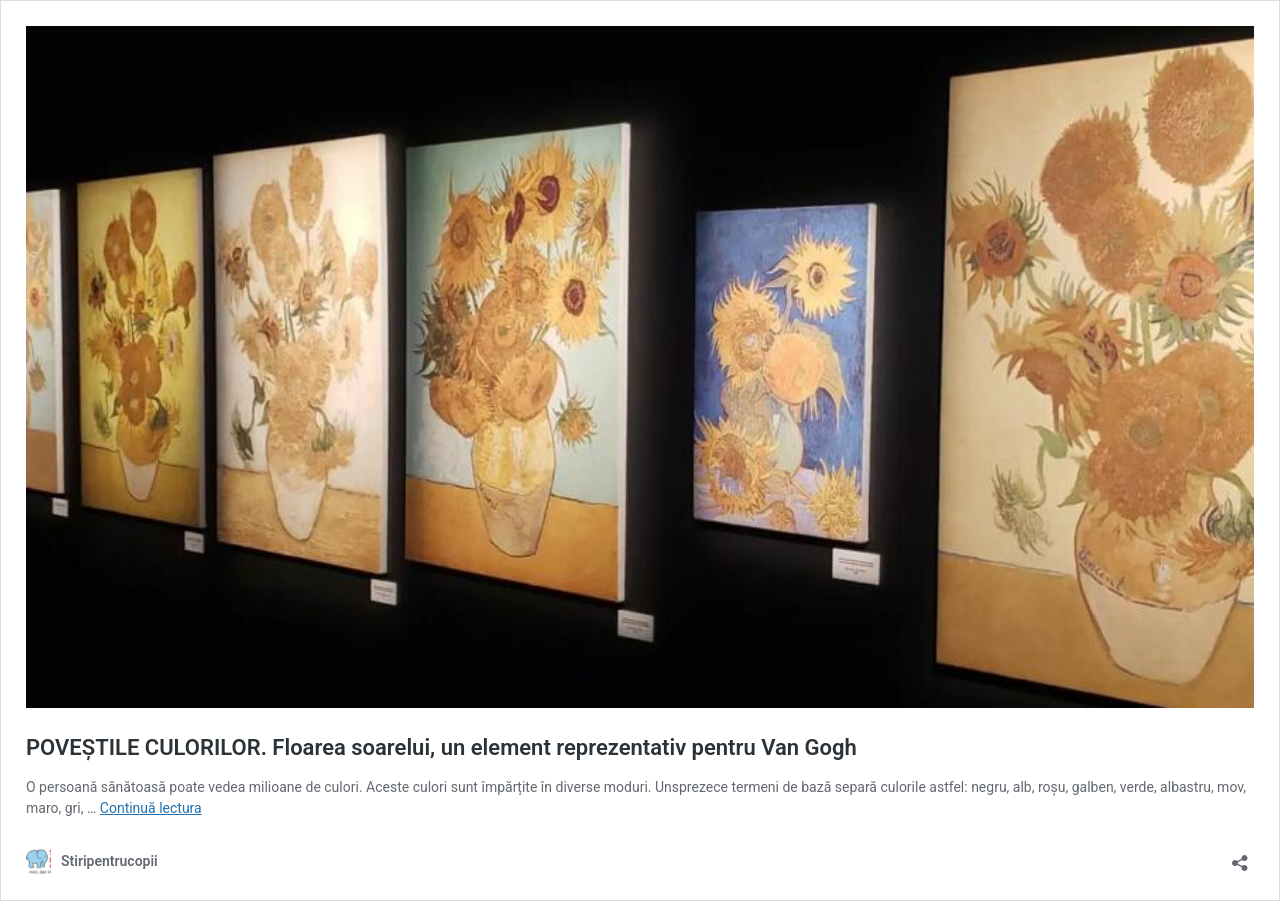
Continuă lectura (151, 808)
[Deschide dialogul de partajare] (1240, 856)
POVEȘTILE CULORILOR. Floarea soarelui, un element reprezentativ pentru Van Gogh (441, 747)
